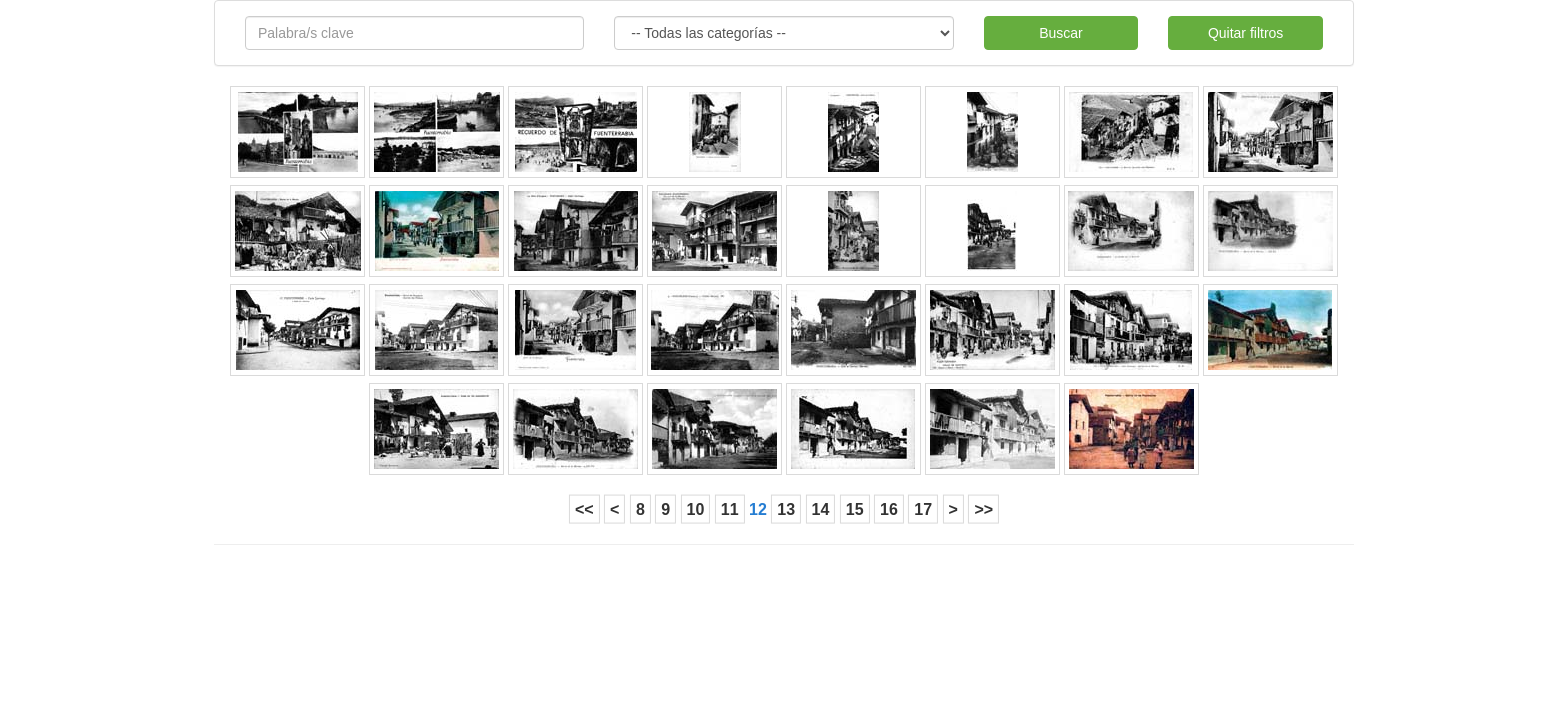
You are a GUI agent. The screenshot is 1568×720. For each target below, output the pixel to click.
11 (730, 509)
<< (584, 509)
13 (786, 509)
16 (889, 509)
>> (983, 509)
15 (855, 509)
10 (696, 509)
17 (923, 509)
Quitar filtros (1245, 33)
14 (821, 509)
